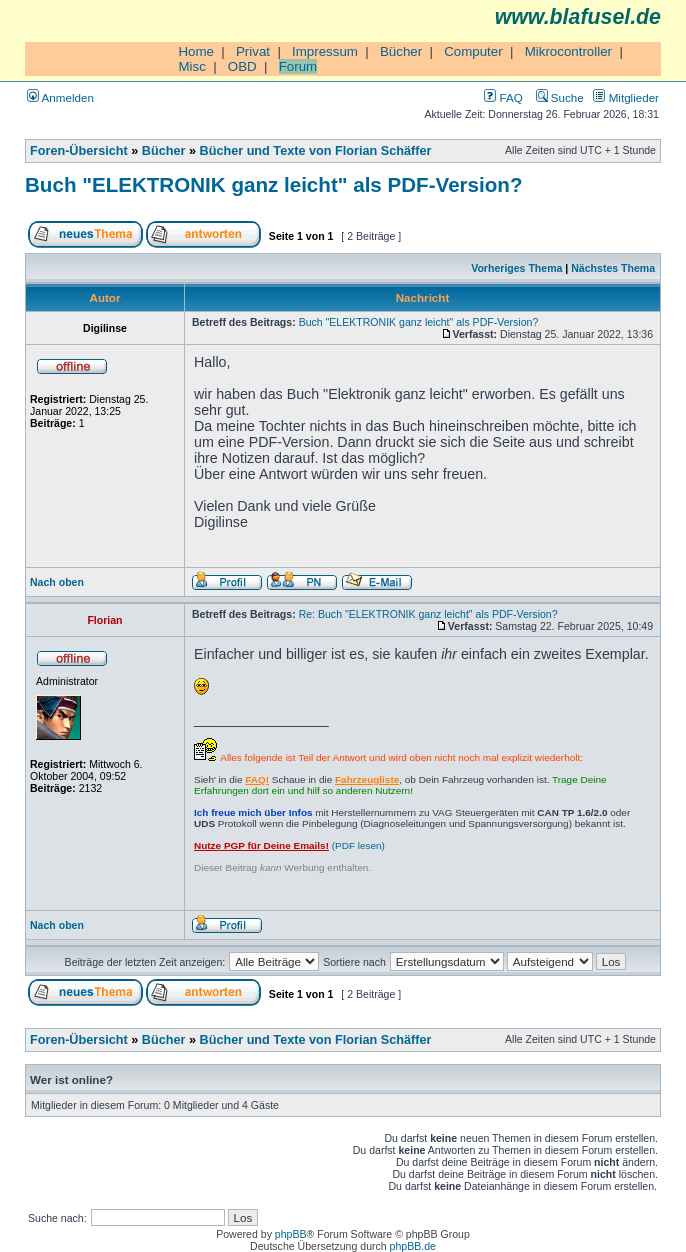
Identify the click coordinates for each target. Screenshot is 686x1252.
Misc (191, 66)
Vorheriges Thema (516, 268)
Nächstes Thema (613, 268)
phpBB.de (413, 1246)
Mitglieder (626, 97)
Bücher (401, 51)
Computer (473, 51)
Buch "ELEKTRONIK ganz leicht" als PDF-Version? (273, 184)
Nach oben (57, 582)
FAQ (503, 97)
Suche (560, 97)
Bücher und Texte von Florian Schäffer (316, 151)
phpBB (291, 1234)
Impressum (325, 51)
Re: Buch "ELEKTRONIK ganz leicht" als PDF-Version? (428, 614)
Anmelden (60, 97)
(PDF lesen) (289, 845)
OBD (242, 66)
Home (196, 51)
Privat (253, 51)
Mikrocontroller (568, 51)
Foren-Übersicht (79, 151)
